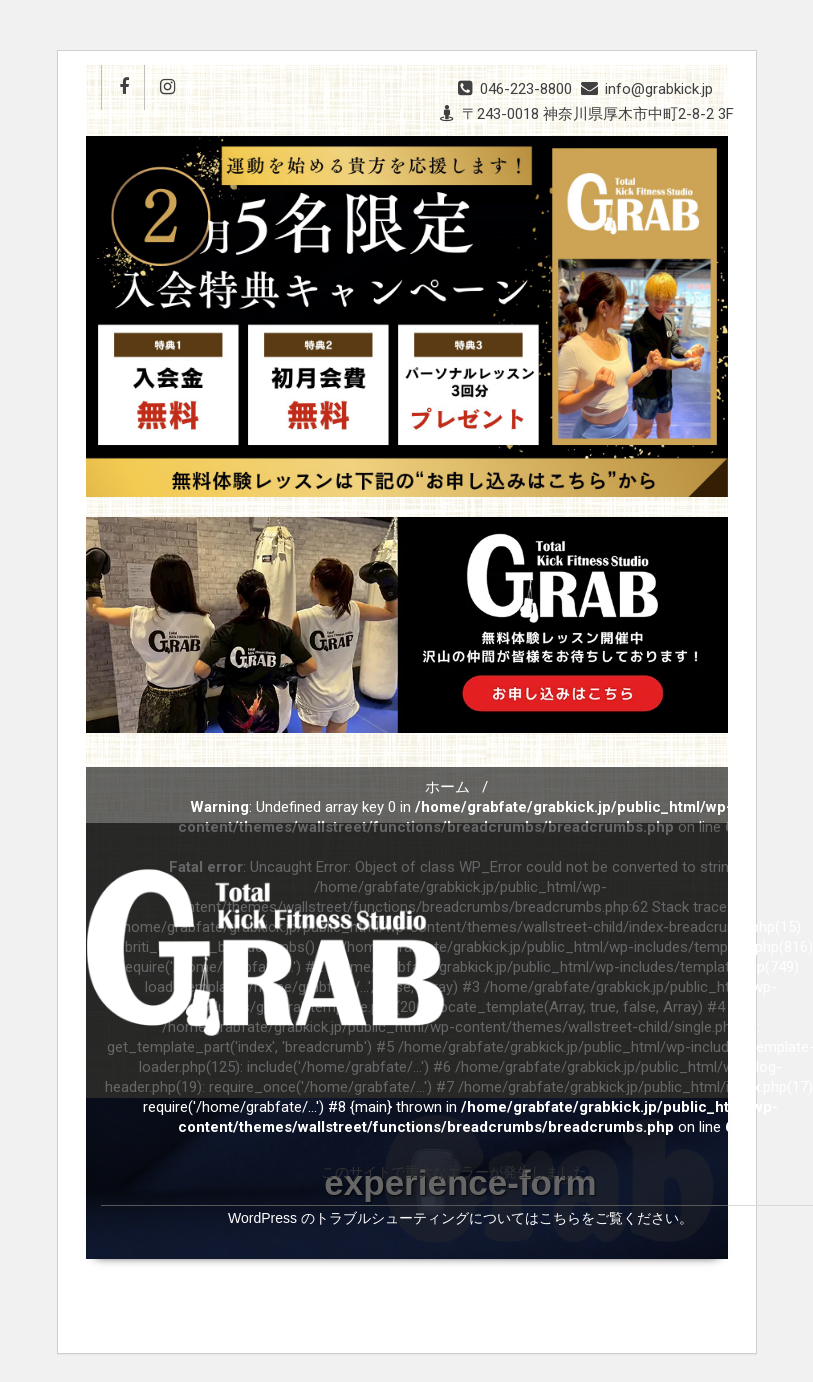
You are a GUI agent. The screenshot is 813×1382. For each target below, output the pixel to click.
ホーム (447, 787)
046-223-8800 (526, 89)
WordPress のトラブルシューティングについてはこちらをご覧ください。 (460, 1218)
